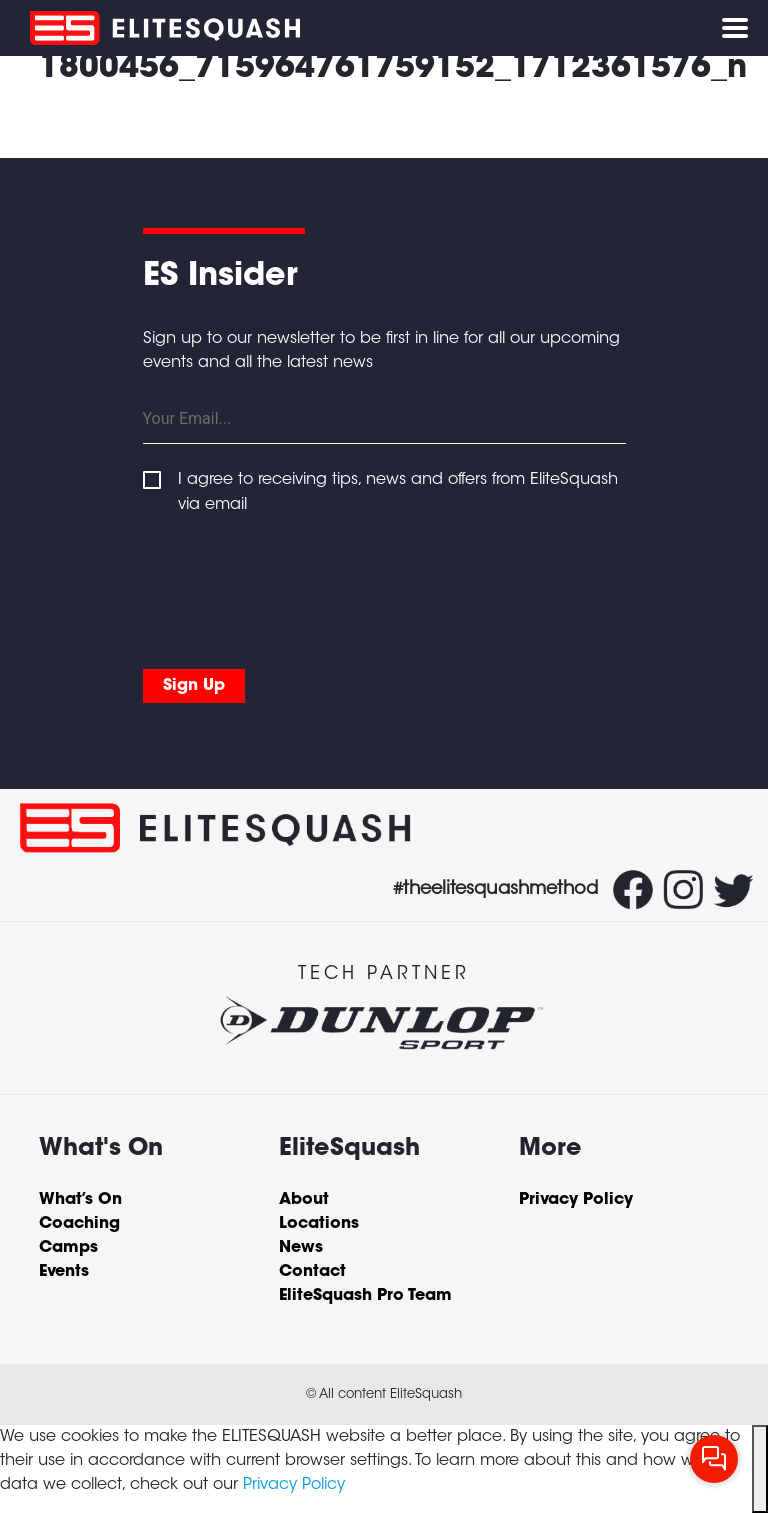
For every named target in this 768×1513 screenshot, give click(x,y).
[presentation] (295, 587)
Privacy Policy (294, 1485)
